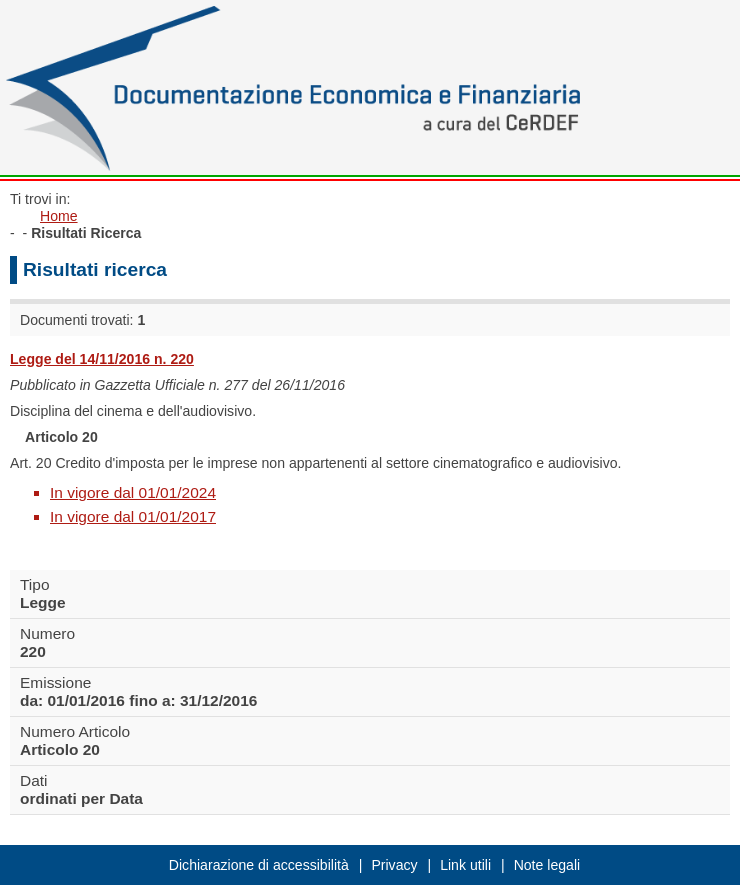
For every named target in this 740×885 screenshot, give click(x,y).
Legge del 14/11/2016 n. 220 (102, 359)
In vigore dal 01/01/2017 (133, 516)
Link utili (465, 865)
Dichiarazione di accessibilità (259, 865)
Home (59, 216)
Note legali (547, 865)
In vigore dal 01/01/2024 (133, 492)
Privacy (394, 865)
